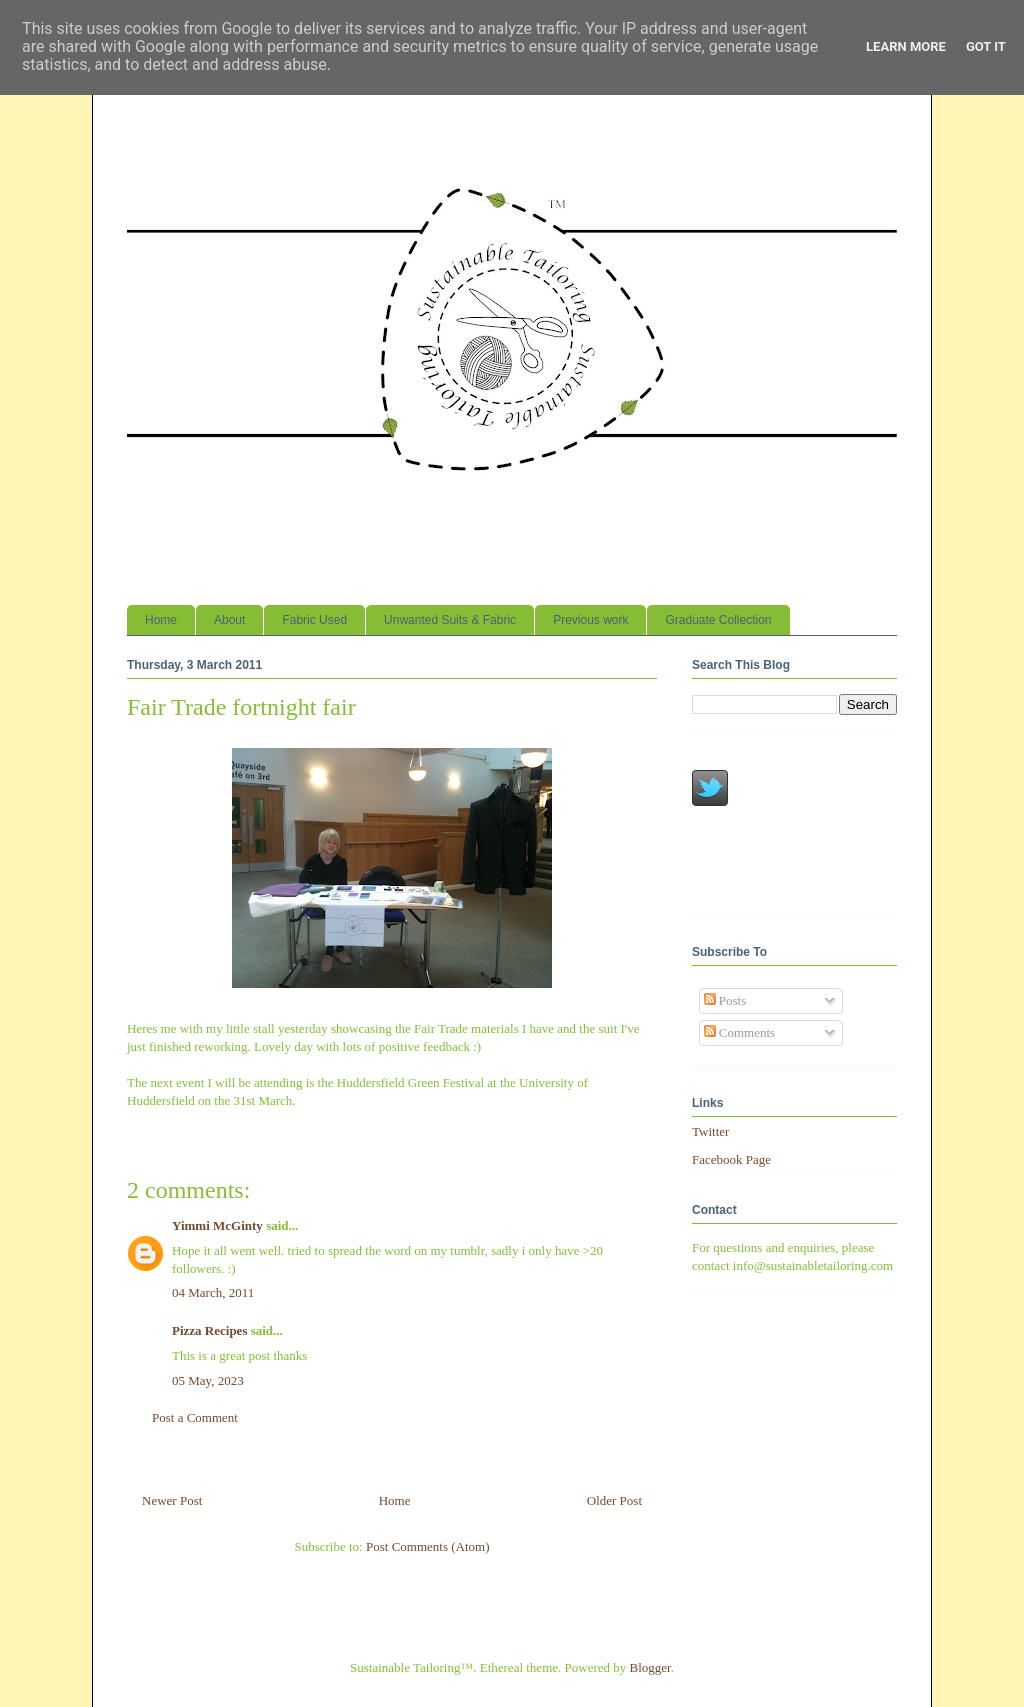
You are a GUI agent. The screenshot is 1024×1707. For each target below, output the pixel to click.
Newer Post (172, 1500)
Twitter (710, 1131)
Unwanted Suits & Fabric (450, 620)
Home (161, 620)
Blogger (650, 1667)
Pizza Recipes (209, 1330)
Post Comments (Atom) (428, 1546)
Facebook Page (731, 1159)
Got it (986, 46)
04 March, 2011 (213, 1292)
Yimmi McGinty (217, 1225)
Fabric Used (314, 620)
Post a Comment (195, 1417)
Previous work (590, 620)
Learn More (906, 46)
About (229, 620)
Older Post (614, 1500)
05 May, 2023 (208, 1380)
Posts (725, 1000)
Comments (740, 1032)
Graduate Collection (718, 620)
